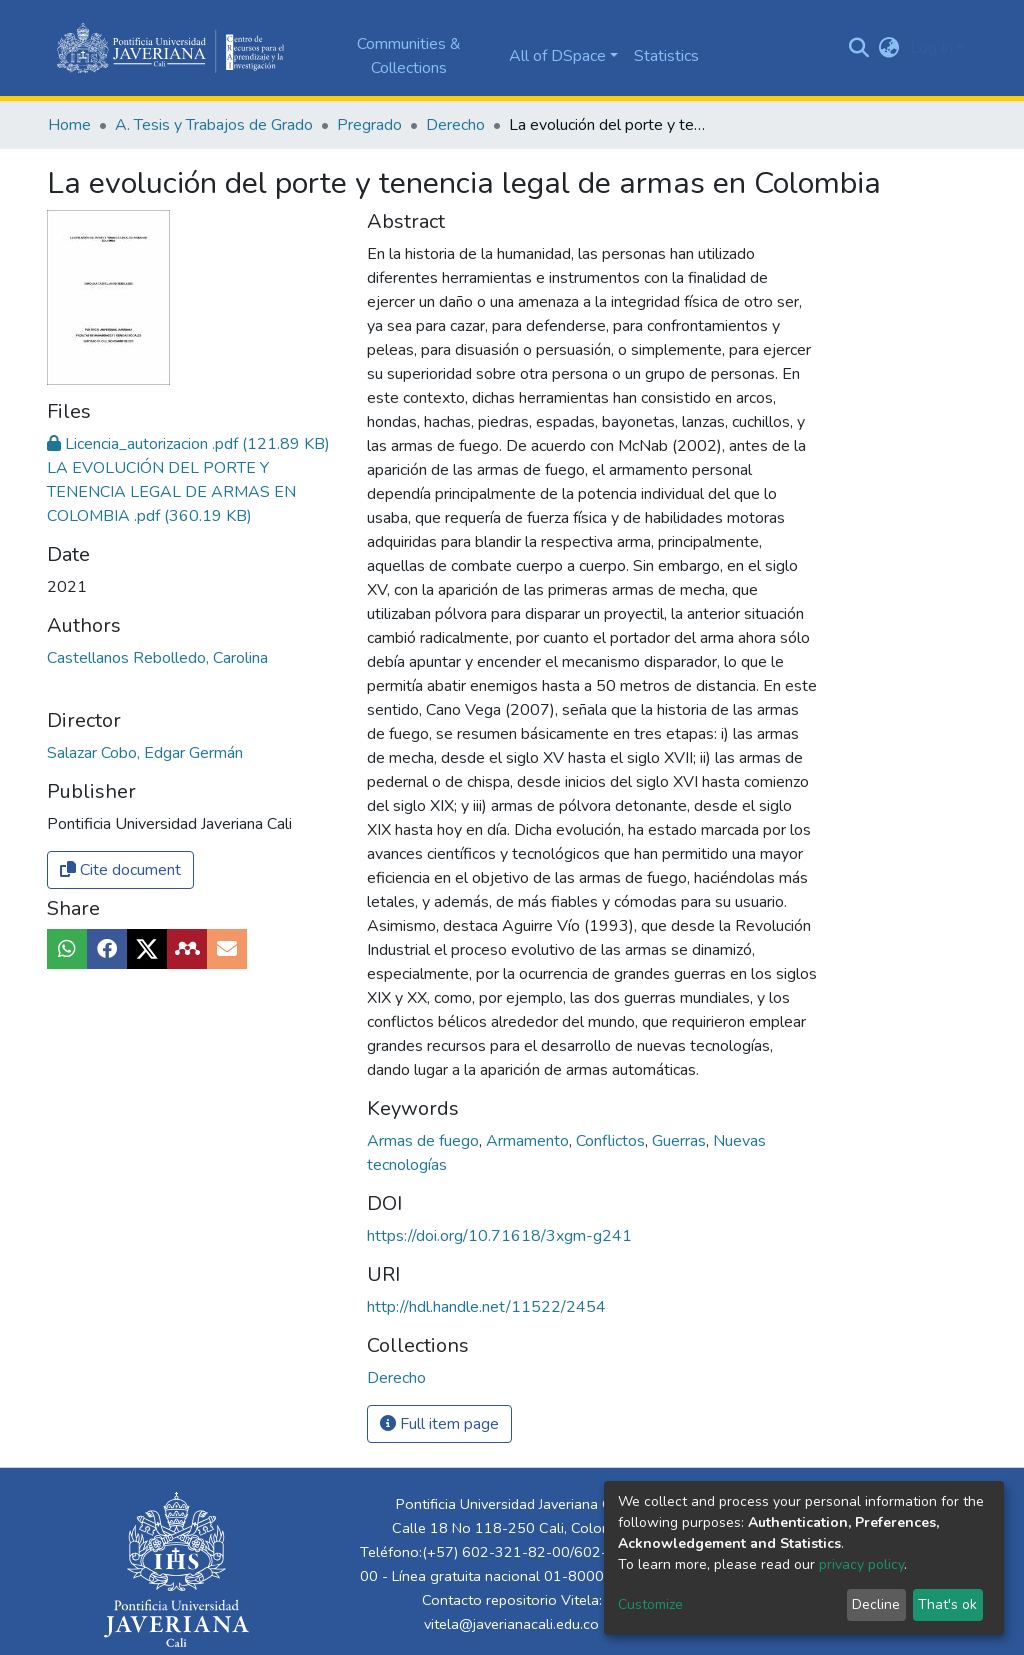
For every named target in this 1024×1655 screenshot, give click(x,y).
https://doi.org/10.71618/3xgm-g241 (499, 1236)
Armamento (529, 1141)
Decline (876, 1604)
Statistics (666, 56)
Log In (931, 48)
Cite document (120, 870)
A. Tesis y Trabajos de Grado (214, 125)
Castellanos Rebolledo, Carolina (157, 658)
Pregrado (369, 125)
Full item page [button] (439, 1424)
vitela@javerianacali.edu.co (511, 1624)
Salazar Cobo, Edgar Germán (145, 753)
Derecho (455, 125)
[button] (889, 48)
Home (69, 125)
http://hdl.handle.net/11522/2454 (486, 1307)
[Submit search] (859, 48)
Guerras (681, 1141)
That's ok (947, 1604)
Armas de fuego (425, 1141)
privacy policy (861, 1564)
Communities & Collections (409, 56)
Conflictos (612, 1141)
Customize (650, 1604)
